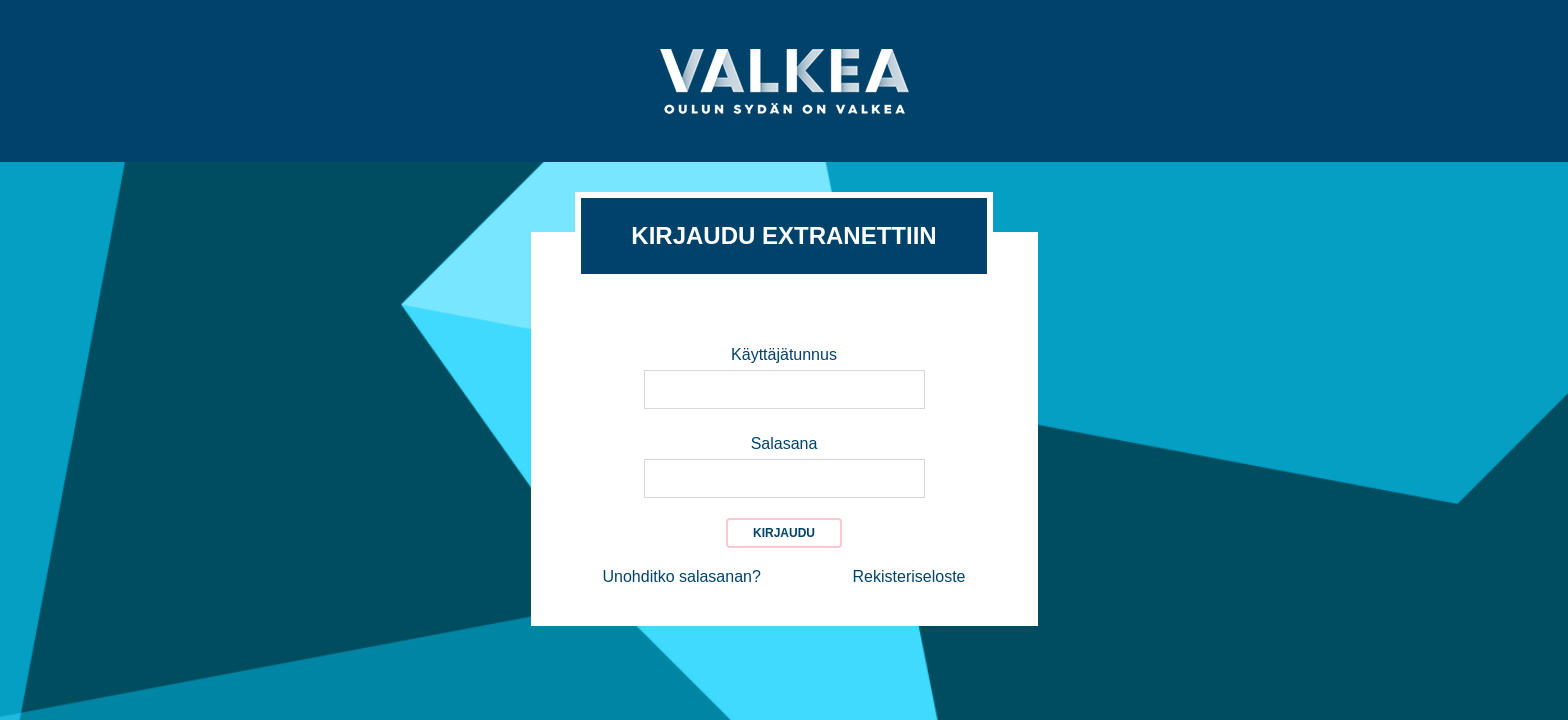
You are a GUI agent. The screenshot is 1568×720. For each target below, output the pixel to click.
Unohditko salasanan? (682, 576)
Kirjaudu (784, 533)
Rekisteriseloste (909, 576)
